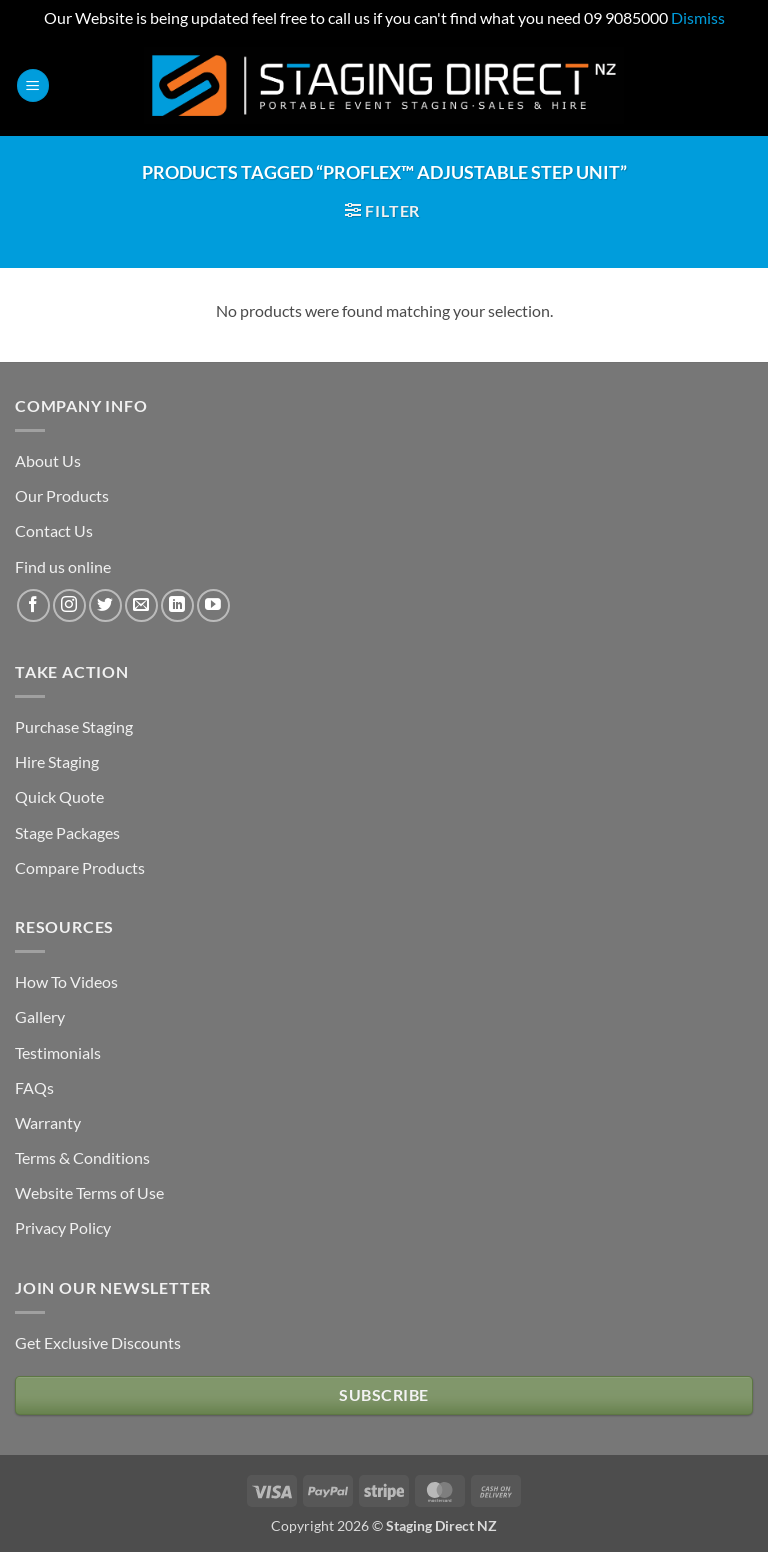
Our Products (62, 495)
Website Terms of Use (89, 1192)
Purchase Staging (74, 726)
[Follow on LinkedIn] (177, 605)
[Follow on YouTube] (213, 605)
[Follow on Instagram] (69, 605)
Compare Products (80, 867)
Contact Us (54, 530)
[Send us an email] (141, 605)
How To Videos (66, 981)
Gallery (40, 1016)
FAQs (34, 1087)
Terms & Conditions (82, 1157)
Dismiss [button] (698, 17)
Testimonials (58, 1052)
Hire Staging (57, 761)
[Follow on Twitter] (105, 605)
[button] (33, 85)
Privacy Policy (63, 1227)
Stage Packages (67, 832)
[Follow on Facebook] (33, 605)
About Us (48, 460)
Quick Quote (59, 796)
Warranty (48, 1122)
